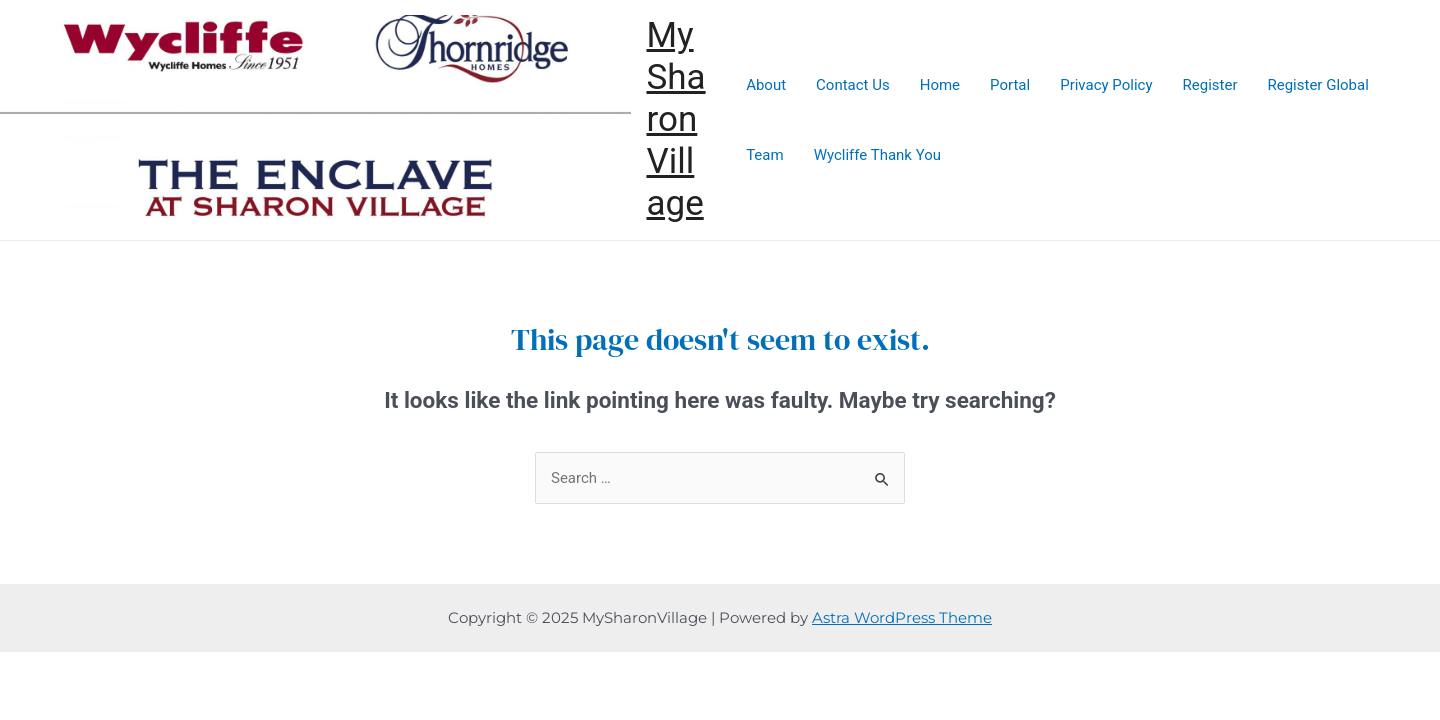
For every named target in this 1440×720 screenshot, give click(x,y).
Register (1210, 85)
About (766, 85)
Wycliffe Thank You (877, 155)
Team (765, 155)
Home (940, 85)
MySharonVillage (675, 119)
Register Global (1317, 85)
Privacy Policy (1106, 85)
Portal (1010, 85)
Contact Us (853, 85)
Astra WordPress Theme (902, 617)
